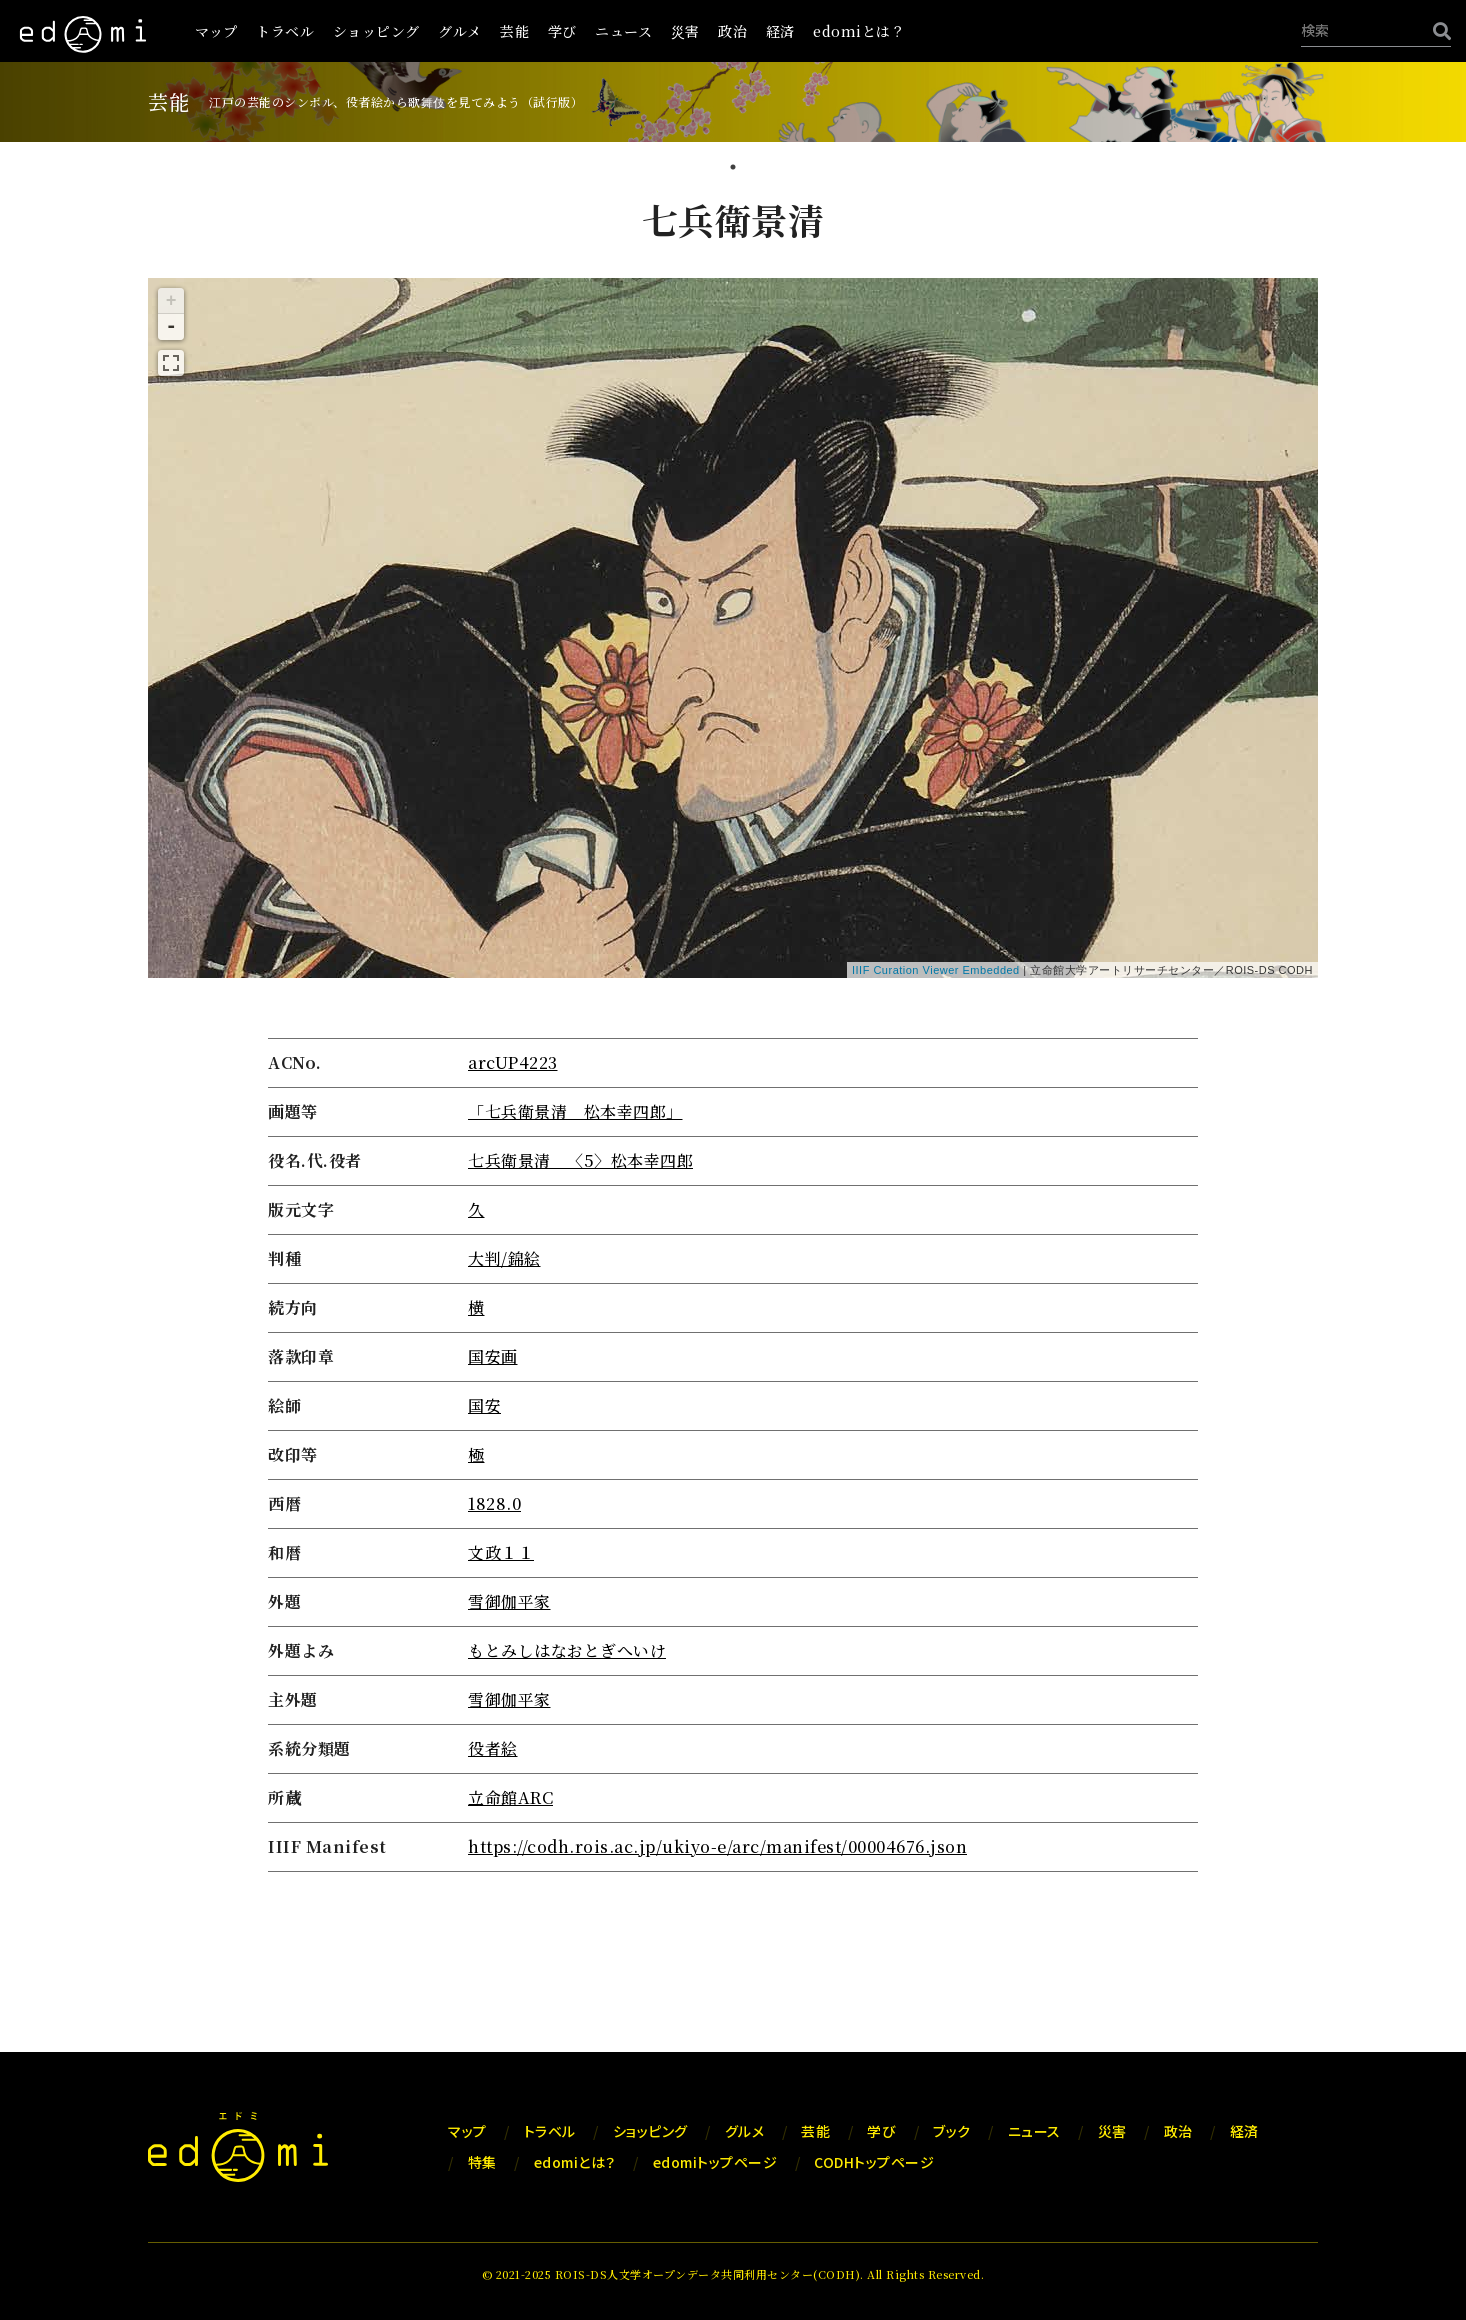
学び (562, 31)
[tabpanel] (733, 1037)
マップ (216, 31)
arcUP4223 (513, 1062)
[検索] (1437, 30)
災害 (685, 31)
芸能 (514, 31)
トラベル (285, 31)
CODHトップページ (874, 2162)
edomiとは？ (859, 31)
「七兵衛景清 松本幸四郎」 (575, 1111)
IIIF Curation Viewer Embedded (936, 970)
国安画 (493, 1356)
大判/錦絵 (504, 1258)
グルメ (460, 31)
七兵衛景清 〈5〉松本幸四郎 (580, 1160)
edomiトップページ (715, 2162)
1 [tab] (733, 169)
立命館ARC (510, 1797)
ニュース (623, 31)
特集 (482, 2162)
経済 (780, 31)
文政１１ (501, 1552)
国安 (484, 1405)
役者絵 (493, 1748)
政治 (732, 31)
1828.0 (494, 1503)
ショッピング (376, 31)
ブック (952, 2131)
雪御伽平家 (509, 1601)
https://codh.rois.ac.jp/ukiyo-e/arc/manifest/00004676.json (717, 1846)
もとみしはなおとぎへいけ (567, 1650)
